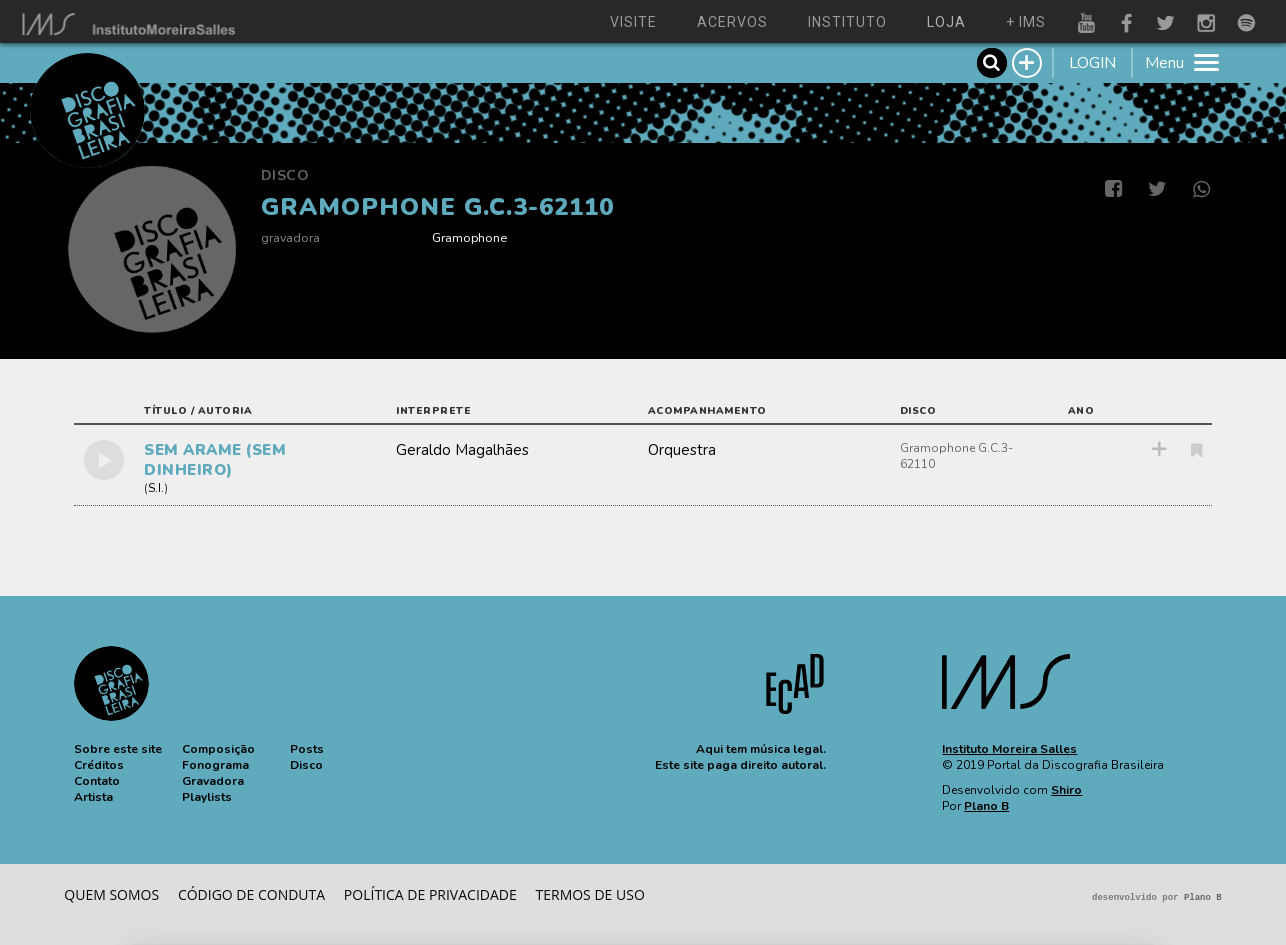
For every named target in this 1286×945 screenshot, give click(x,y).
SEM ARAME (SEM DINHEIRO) (215, 460)
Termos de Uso (590, 894)
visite (633, 22)
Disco (285, 175)
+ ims (1026, 22)
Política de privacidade (430, 894)
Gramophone (469, 237)
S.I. (156, 488)
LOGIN (1092, 63)
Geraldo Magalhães (462, 450)
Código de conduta (251, 894)
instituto (847, 22)
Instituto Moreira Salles (1009, 749)
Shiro (1066, 790)
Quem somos (111, 894)
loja (946, 22)
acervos (732, 22)
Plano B (986, 806)
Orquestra (682, 450)
